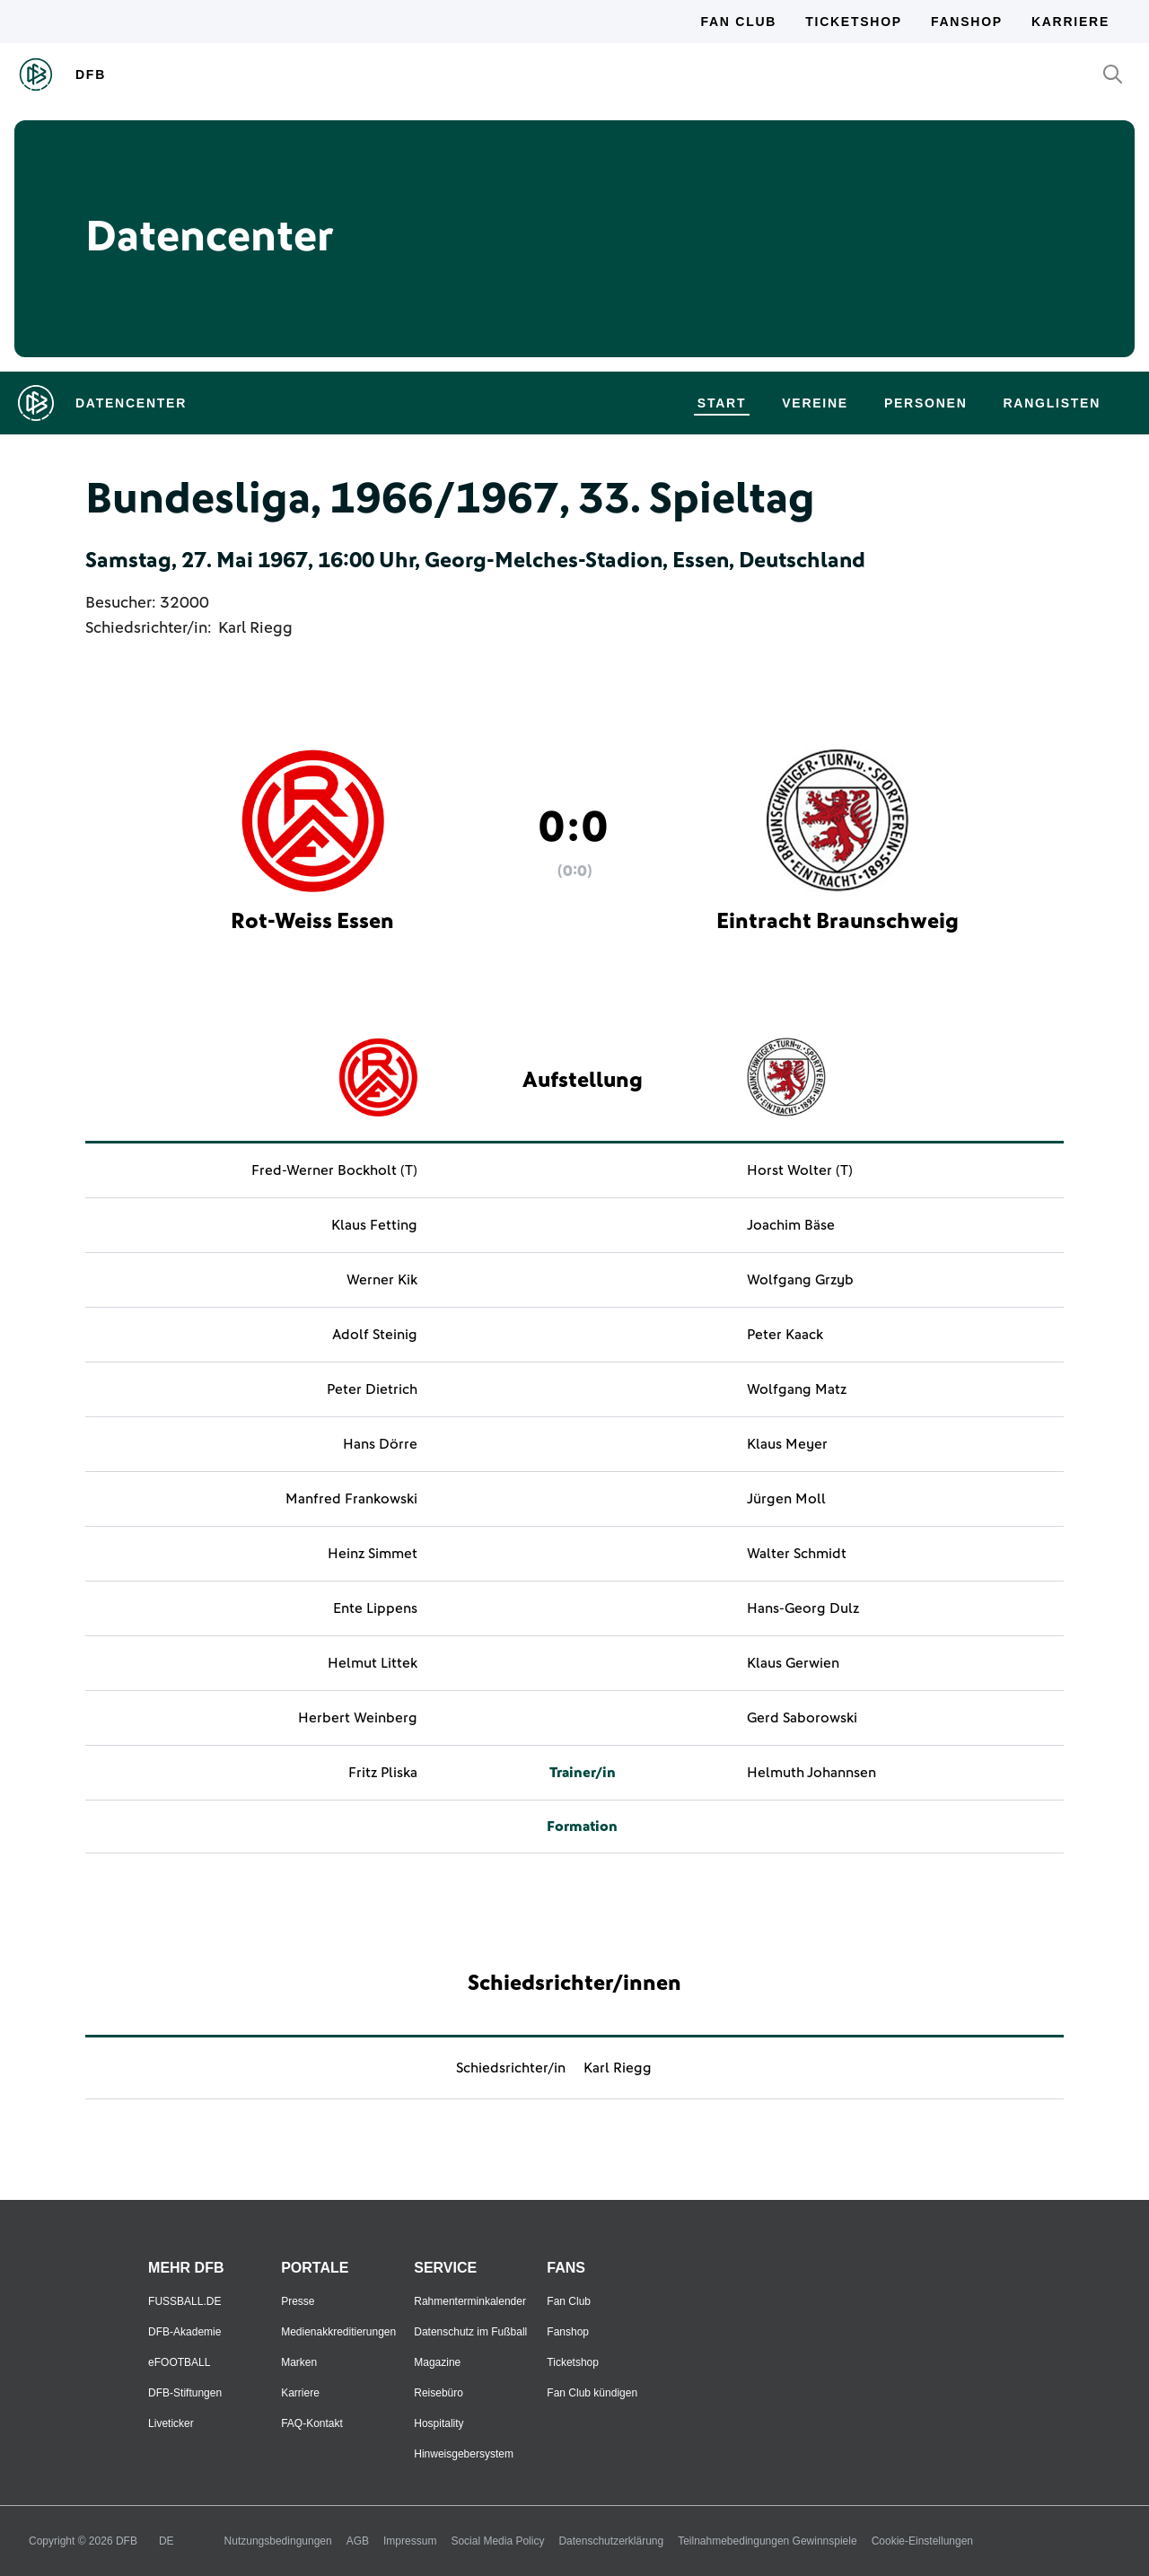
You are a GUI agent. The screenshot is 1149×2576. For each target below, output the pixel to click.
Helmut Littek (372, 1663)
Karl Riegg (255, 628)
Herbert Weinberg (357, 1718)
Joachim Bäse (791, 1225)
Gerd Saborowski (802, 1718)
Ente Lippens (375, 1608)
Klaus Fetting (374, 1225)
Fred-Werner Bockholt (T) (334, 1170)
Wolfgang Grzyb (800, 1280)
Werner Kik (381, 1280)
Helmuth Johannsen (811, 1773)
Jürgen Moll (786, 1499)
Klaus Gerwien (793, 1663)
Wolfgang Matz (796, 1389)
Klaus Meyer (787, 1444)
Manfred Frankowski (351, 1499)
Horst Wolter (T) (800, 1170)
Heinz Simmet (372, 1553)
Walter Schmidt (796, 1553)
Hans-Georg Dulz (803, 1608)
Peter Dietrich (372, 1389)
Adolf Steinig (374, 1334)
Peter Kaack (785, 1334)
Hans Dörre (380, 1444)
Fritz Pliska (382, 1773)
